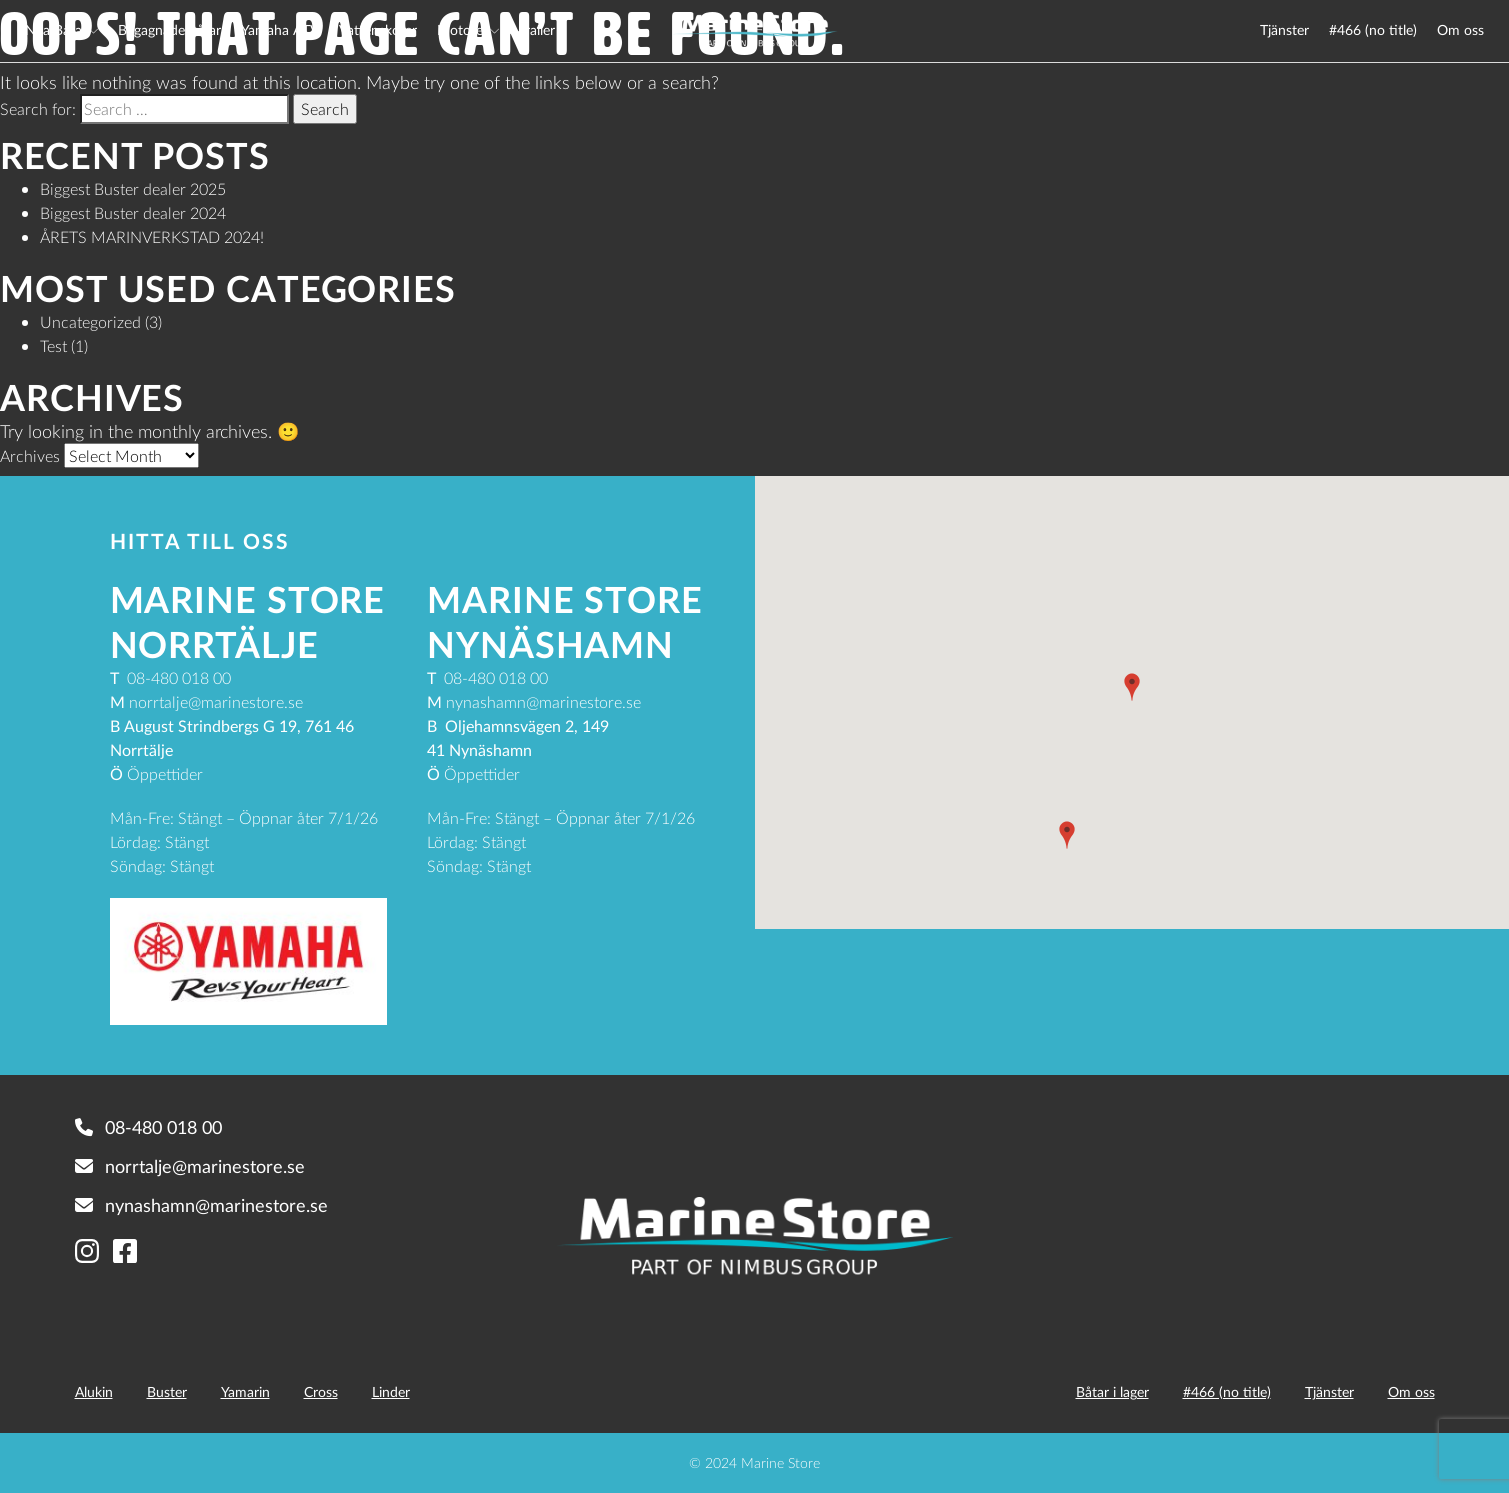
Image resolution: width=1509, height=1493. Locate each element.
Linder (391, 1391)
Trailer (537, 29)
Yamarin (245, 1391)
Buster (167, 1391)
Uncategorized (90, 321)
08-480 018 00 (148, 1127)
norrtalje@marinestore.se (190, 1166)
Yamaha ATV (280, 29)
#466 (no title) (1373, 29)
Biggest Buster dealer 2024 (133, 212)
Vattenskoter (378, 29)
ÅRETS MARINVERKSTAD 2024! (152, 236)
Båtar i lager (1112, 1391)
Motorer (462, 29)
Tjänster (1284, 29)
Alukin (94, 1391)
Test (53, 345)
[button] (1132, 687)
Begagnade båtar (169, 29)
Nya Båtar (56, 29)
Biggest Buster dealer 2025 (133, 188)
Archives (30, 455)
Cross (321, 1391)
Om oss (1460, 29)
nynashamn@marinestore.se (201, 1205)
